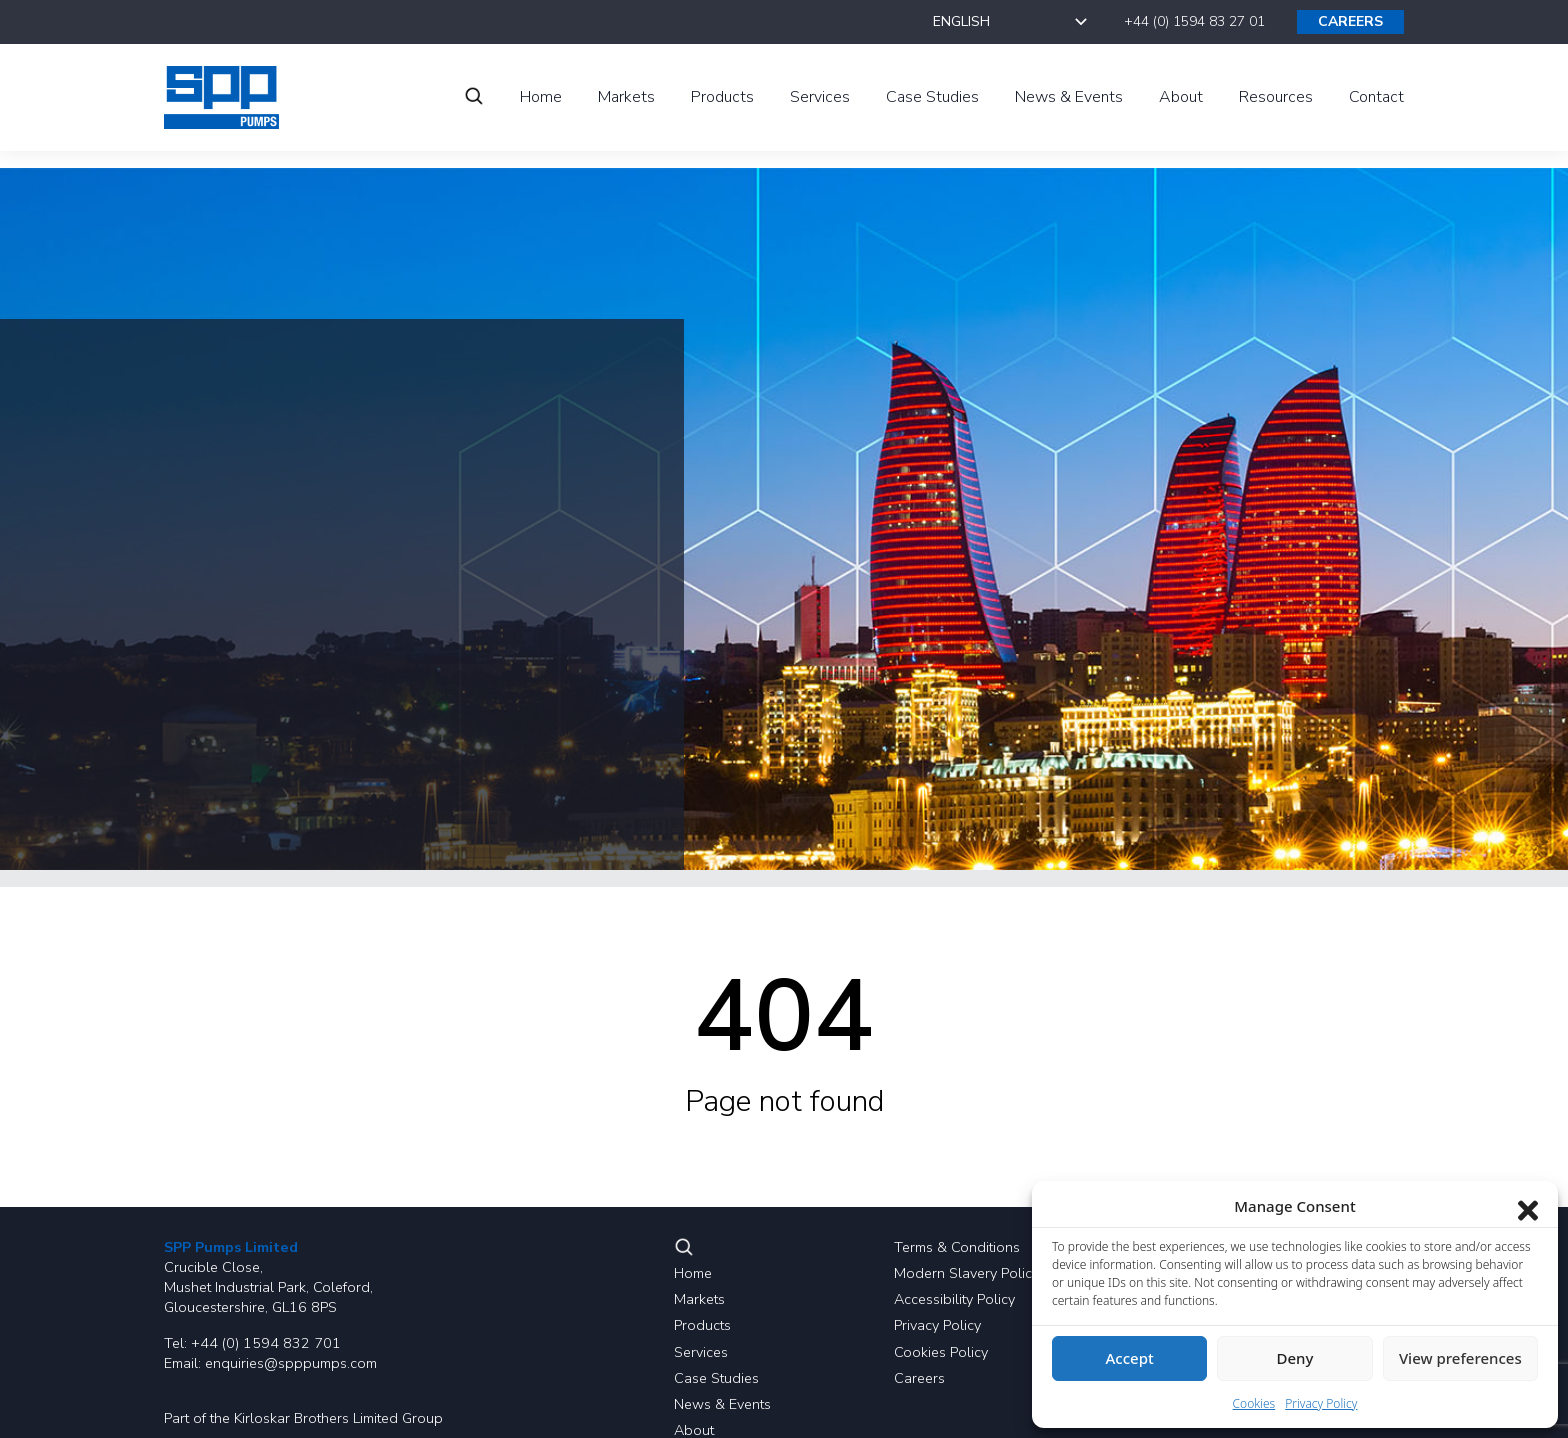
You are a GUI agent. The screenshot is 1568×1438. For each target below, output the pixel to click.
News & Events (722, 1404)
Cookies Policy (941, 1352)
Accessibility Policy (954, 1299)
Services (701, 1352)
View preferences (1460, 1358)
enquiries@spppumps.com (291, 1363)
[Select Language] (1012, 22)
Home (693, 1273)
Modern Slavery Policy (966, 1273)
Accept (1130, 1358)
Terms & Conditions (957, 1247)
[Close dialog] (1528, 1206)
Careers (919, 1378)
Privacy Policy (937, 1325)
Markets (699, 1299)
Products (702, 1325)
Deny (1295, 1358)
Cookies (1254, 1403)
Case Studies (716, 1378)
